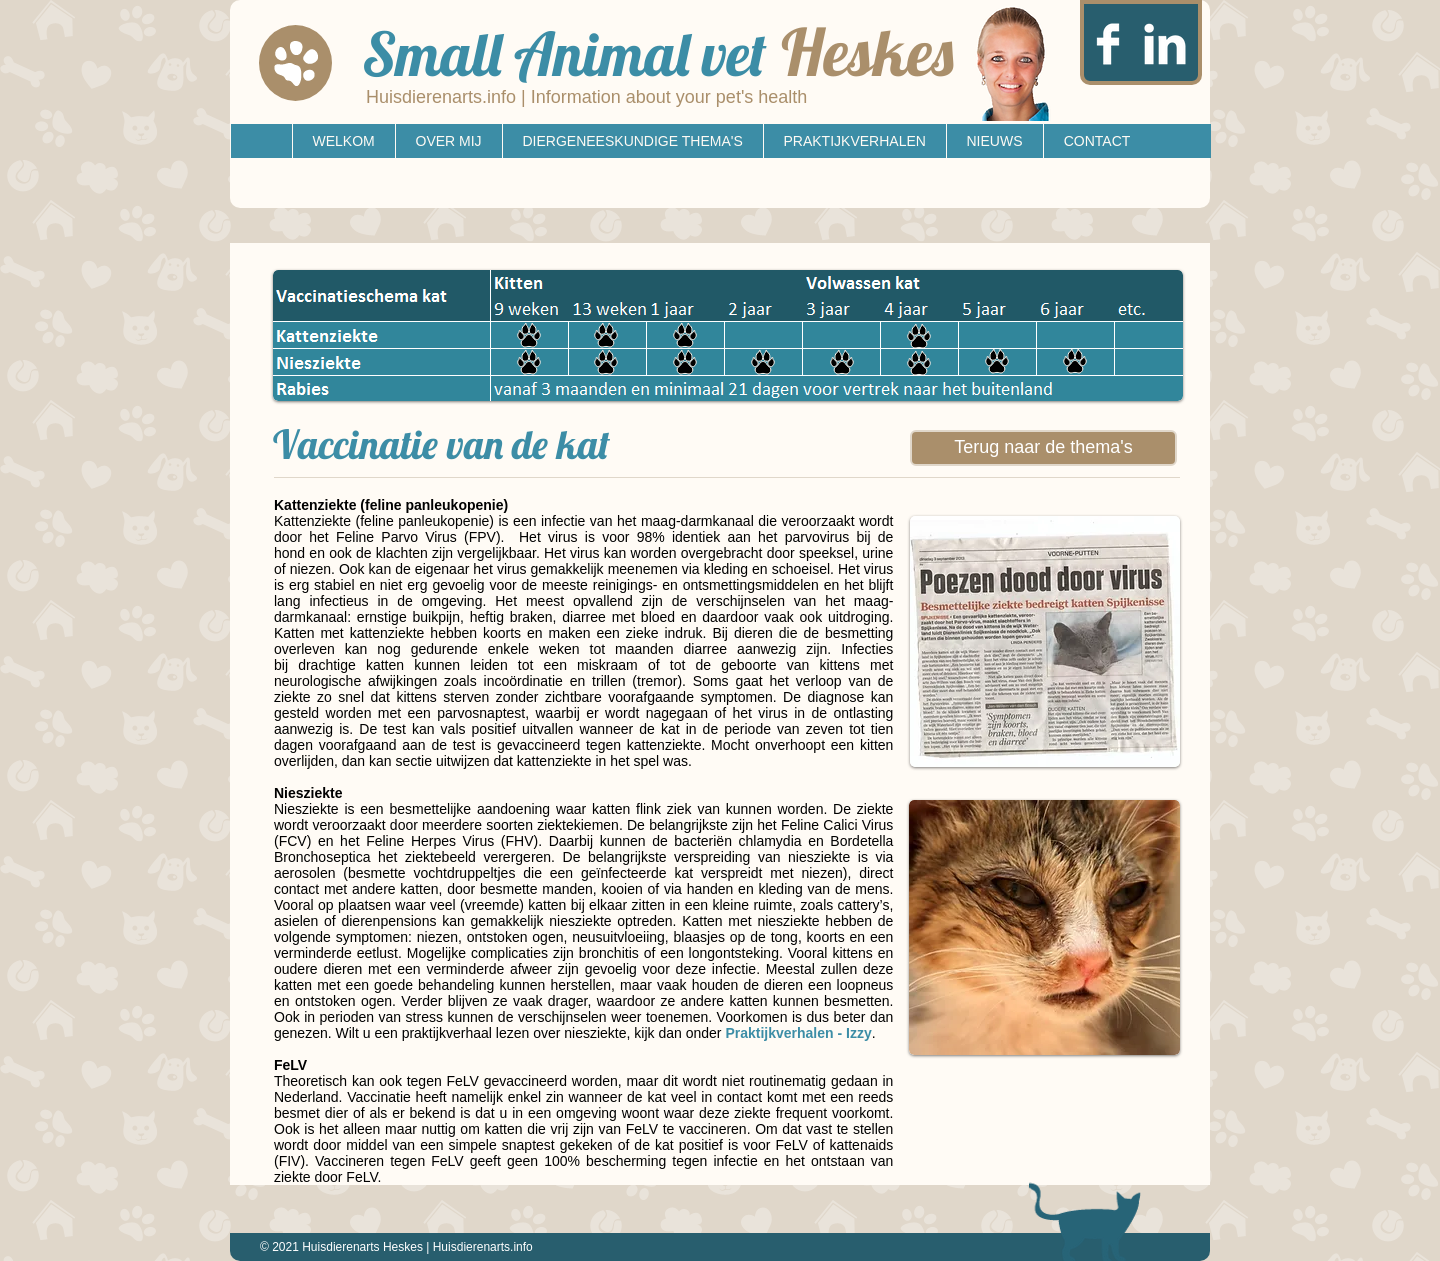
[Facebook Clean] (1108, 44)
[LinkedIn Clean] (1165, 44)
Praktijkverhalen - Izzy (798, 1033)
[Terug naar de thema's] (1043, 448)
